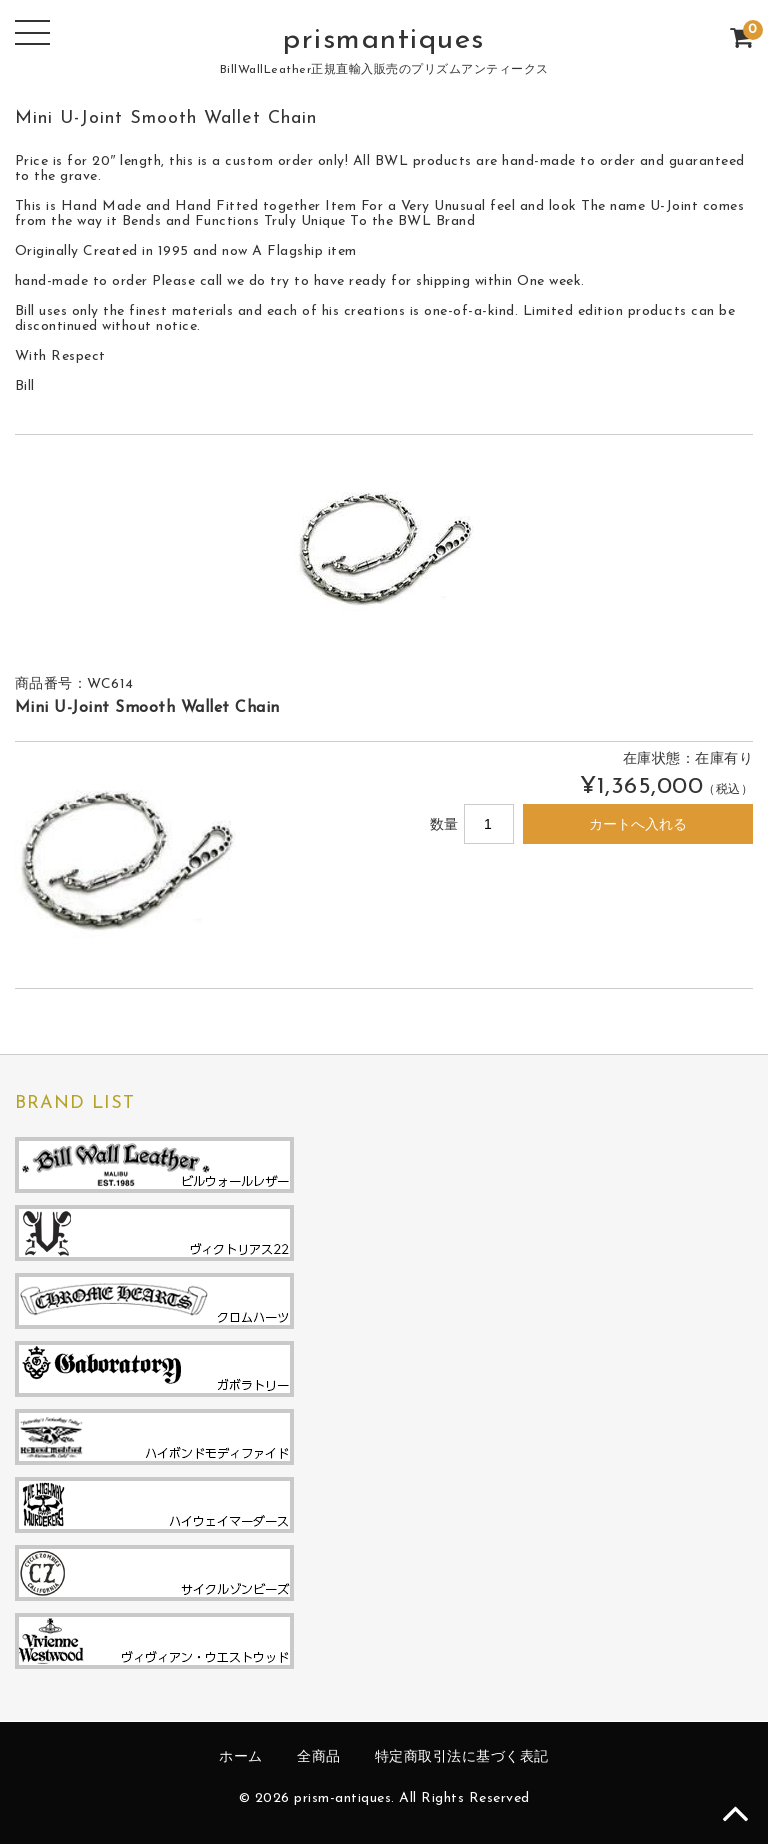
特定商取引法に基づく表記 (462, 1757)
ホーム (241, 1757)
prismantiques (384, 40)
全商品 (319, 1757)
